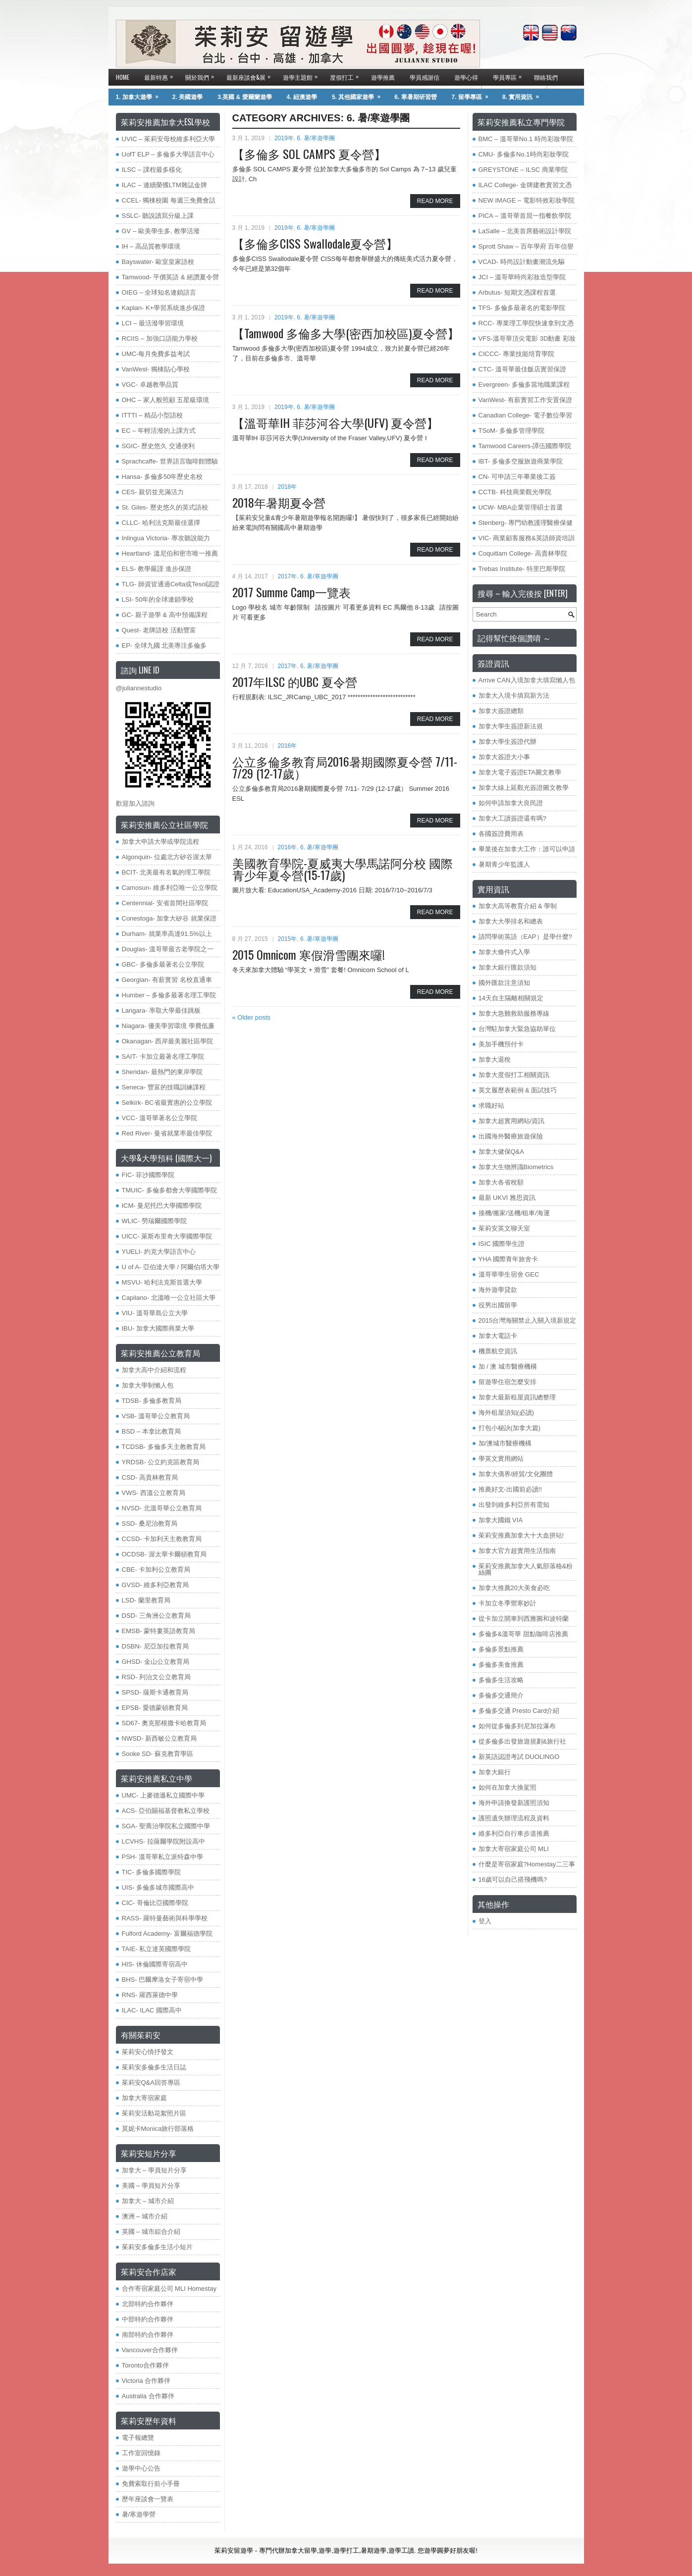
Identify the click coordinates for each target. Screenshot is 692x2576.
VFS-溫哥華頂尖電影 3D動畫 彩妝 (527, 338)
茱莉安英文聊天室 (504, 1228)
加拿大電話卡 (498, 1336)
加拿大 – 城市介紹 (148, 2201)
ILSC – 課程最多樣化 (152, 169)
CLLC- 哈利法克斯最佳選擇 (161, 522)
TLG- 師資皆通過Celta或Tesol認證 (171, 584)
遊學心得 (466, 77)
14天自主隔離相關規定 (511, 998)
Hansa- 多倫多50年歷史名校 (162, 476)
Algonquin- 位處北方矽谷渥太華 (167, 857)
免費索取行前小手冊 (151, 2483)
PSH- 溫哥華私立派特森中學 (163, 1856)
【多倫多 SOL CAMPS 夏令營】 (309, 153)
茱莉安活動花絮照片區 (154, 2113)
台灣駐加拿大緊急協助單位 (517, 1028)
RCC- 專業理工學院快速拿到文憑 (526, 323)
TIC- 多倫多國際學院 (151, 1872)
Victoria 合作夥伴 (146, 2380)
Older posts (251, 1017)
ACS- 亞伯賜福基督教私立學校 (166, 1810)
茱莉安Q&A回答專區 (151, 2082)
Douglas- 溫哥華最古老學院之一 (168, 949)
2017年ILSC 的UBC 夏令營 (294, 681)
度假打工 (347, 75)
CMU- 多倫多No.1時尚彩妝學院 (524, 154)
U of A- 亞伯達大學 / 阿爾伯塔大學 (170, 1267)
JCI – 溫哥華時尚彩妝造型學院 (522, 277)
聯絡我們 (546, 77)
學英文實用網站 (501, 1458)
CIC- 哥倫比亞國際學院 (155, 1902)
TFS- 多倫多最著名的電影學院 (522, 307)
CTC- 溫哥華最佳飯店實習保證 (523, 369)
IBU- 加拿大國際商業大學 (158, 1328)
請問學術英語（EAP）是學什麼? (525, 936)
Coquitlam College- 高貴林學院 (523, 553)
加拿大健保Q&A (501, 1151)
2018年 (287, 486)
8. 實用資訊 (523, 95)
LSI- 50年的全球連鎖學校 (158, 599)
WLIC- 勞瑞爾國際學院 (154, 1221)
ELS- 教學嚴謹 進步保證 (156, 568)
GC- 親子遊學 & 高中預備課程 (165, 614)
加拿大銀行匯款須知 (507, 967)
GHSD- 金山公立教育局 (156, 1661)
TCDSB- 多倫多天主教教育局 (164, 1446)
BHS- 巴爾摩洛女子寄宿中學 (163, 1979)
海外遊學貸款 (498, 1289)
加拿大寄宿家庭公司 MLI (514, 1849)
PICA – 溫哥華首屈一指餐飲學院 (525, 215)
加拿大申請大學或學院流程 (160, 841)
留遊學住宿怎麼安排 (507, 1382)
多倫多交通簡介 (501, 1695)
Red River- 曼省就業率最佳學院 (167, 1133)
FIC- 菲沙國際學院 (148, 1175)
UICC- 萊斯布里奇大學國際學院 (167, 1236)
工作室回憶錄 (141, 2453)
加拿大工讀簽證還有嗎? (512, 818)
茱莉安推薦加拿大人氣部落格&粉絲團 (526, 1569)
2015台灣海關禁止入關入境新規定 (528, 1320)
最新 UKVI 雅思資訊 (507, 1197)
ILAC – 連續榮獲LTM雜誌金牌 (164, 185)
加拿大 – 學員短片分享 (154, 2170)
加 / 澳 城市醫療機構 (508, 1366)
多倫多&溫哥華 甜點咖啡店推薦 (523, 1634)
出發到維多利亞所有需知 (514, 1504)
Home (122, 77)
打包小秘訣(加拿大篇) (510, 1428)
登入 (485, 1921)
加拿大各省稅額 (501, 1182)
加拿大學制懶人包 (147, 1385)
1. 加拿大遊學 (140, 95)
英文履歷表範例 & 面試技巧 (518, 1090)
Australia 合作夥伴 (148, 2396)
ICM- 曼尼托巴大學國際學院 (162, 1205)
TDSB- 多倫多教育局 (152, 1400)
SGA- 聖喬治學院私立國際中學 (166, 1826)
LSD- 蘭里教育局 (146, 1600)
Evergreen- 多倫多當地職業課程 (524, 384)
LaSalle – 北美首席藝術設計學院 (525, 231)
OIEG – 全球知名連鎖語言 (159, 292)
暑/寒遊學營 (139, 2514)
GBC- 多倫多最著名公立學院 (163, 964)
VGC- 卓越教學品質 (150, 384)
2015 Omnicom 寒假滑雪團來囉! (308, 954)
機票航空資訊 (498, 1351)
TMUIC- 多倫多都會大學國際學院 (169, 1190)
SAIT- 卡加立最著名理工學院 (163, 1056)
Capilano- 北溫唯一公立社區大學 (168, 1297)
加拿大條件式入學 (504, 952)
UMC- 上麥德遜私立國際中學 (163, 1795)
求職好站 (491, 1105)
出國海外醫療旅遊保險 (511, 1136)
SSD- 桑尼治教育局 (150, 1523)
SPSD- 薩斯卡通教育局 (155, 1692)
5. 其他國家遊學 (359, 95)
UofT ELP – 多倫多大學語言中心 (168, 154)
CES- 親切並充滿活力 (153, 492)
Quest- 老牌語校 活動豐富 (159, 630)
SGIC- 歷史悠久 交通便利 (158, 446)
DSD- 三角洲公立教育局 (156, 1615)
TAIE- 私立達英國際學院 (156, 1949)
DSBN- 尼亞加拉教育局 (155, 1646)
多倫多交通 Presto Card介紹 (519, 1710)
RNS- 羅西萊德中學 (150, 1995)
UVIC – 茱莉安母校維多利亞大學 (168, 139)
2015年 (287, 938)
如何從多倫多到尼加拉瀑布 (517, 1726)
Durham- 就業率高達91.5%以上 (167, 933)
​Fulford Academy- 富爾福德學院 (167, 1933)
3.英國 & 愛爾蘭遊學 (244, 97)
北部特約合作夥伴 (147, 2304)
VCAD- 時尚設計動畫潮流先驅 (522, 261)
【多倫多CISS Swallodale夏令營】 (315, 243)
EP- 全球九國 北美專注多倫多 (164, 645)
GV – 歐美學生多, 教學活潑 (161, 231)
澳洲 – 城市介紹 (144, 2216)
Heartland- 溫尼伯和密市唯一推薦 (170, 553)
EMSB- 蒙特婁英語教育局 (159, 1631)
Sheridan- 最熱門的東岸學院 (162, 1072)
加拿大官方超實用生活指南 (517, 1550)
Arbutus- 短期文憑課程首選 (517, 292)
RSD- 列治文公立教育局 (156, 1677)
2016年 (287, 745)
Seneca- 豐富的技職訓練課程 (164, 1087)
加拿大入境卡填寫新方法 (514, 695)
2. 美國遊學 (187, 97)
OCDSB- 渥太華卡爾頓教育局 (164, 1554)
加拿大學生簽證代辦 (507, 741)
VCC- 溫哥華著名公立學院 (159, 1118)
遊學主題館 (302, 75)
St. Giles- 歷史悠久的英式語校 (165, 507)
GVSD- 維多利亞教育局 (155, 1585)
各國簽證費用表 (501, 833)
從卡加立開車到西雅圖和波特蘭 (524, 1618)
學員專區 (510, 75)
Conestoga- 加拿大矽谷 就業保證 (169, 918)
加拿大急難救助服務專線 (514, 1013)
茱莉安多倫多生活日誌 (154, 2067)
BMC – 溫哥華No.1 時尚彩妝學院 (526, 139)
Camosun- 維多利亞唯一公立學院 (170, 887)
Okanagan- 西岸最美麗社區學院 (167, 1041)
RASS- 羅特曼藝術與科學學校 (165, 1918)
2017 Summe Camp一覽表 (291, 592)
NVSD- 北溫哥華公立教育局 (162, 1508)
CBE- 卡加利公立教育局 (156, 1569)
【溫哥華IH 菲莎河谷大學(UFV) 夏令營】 (335, 422)
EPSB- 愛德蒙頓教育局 (155, 1707)
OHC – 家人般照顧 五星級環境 (166, 400)
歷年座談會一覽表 (147, 2499)
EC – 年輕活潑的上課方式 (159, 430)
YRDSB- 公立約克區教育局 (161, 1462)
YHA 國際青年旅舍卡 (508, 1259)
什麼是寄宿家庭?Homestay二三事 (527, 1864)
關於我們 (202, 75)
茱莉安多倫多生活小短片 (157, 2247)
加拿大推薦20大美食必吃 (514, 1588)
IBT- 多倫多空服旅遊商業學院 (521, 461)
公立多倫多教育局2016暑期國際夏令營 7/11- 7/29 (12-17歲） (344, 767)
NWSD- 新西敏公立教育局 (159, 1738)
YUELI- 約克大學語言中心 (159, 1251)
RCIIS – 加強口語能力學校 (160, 338)
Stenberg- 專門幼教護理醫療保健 (526, 522)
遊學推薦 (383, 77)
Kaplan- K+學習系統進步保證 (164, 307)
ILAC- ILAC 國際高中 (152, 2010)
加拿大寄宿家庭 (144, 2098)
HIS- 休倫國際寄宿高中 (155, 1964)
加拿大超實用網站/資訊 (512, 1121)
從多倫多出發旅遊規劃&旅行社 (523, 1741)
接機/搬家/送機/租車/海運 (514, 1213)
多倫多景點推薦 (501, 1649)
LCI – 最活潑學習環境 (153, 323)
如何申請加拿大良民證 (511, 803)
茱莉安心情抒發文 (147, 2052)
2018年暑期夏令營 (278, 502)
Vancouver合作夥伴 (150, 2350)
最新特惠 (161, 75)
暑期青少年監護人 (504, 864)
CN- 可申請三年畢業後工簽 (517, 476)
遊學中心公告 (141, 2468)
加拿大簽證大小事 (504, 757)
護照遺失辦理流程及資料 (514, 1818)
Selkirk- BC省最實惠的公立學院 (167, 1102)
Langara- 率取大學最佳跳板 (161, 1010)
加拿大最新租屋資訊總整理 (517, 1397)
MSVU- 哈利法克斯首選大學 (162, 1282)
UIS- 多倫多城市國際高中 (158, 1887)
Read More (435, 201)
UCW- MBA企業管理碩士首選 (521, 507)
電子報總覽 (138, 2437)
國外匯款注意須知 (504, 982)
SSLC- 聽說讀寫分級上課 (158, 215)
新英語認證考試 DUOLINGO (519, 1756)
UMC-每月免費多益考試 (156, 354)
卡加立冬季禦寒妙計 (507, 1603)
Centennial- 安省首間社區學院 (165, 903)
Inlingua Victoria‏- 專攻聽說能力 (166, 538)
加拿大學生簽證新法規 (511, 726)
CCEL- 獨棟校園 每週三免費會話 (168, 200)
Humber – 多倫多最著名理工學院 (169, 995)
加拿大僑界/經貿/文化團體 (516, 1474)
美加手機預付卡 (501, 1044)
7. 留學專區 (473, 95)
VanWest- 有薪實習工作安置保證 (525, 400)
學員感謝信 (424, 77)
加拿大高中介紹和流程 (154, 1370)
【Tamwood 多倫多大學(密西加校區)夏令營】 (345, 333)
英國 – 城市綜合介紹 (151, 2231)
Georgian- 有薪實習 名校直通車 (167, 979)
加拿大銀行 (495, 1772)
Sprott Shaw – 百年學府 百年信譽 (526, 246)
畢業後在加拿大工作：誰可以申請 (527, 849)
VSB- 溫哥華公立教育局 (156, 1416)
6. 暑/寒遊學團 (316, 138)
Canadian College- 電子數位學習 (525, 415)
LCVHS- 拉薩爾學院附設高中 (163, 1841)
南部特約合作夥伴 (147, 2334)
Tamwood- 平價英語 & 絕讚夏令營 (170, 277)
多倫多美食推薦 (501, 1664)
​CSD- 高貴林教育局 (150, 1477)
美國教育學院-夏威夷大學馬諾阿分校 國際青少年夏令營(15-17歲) (342, 868)
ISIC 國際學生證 (502, 1243)
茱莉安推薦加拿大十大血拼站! (521, 1535)
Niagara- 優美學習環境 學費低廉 (168, 1026)
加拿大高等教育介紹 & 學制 (518, 906)
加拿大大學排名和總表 (511, 921)
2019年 (284, 138)
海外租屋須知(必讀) (506, 1412)
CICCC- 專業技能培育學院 (516, 354)
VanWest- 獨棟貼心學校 (156, 369)
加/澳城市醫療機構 (505, 1443)
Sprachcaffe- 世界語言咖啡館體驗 (170, 461)
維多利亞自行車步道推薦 (514, 1833)
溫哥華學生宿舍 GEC (509, 1274)
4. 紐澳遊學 (302, 97)
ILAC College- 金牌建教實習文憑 (525, 185)
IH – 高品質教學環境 (151, 246)
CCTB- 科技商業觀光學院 (515, 492)
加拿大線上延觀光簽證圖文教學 (524, 787)
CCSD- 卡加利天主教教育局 (162, 1539)
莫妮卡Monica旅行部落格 (158, 2128)
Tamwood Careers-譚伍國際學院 (525, 446)
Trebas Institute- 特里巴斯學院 (522, 568)
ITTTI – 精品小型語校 (152, 415)
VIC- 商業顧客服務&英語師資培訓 (527, 538)
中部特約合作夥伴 (147, 2319)
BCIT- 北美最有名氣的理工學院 (166, 872)
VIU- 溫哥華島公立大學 (155, 1313)
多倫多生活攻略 (501, 1680)
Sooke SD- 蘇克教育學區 (157, 1753)
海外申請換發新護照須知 (514, 1802)
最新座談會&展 (250, 75)
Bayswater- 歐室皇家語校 (158, 261)
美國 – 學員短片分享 (151, 2185)
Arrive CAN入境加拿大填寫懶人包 (527, 680)
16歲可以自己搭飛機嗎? (513, 1879)
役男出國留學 (498, 1305)
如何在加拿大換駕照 (507, 1787)
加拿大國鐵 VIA (501, 1520)
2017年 (287, 576)
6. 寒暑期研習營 (415, 97)
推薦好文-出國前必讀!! (510, 1489)
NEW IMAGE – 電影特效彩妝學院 (527, 200)
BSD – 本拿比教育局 (151, 1431)
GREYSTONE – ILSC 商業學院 (523, 169)
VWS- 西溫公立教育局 (154, 1492)
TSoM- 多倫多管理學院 (512, 430)
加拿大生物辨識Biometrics (516, 1167)
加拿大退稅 (495, 1059)
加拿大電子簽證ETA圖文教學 (520, 772)
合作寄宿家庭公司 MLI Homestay (169, 2288)
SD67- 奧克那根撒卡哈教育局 (164, 1723)
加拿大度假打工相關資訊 (514, 1075)
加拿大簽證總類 (501, 711)
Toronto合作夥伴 (145, 2365)
